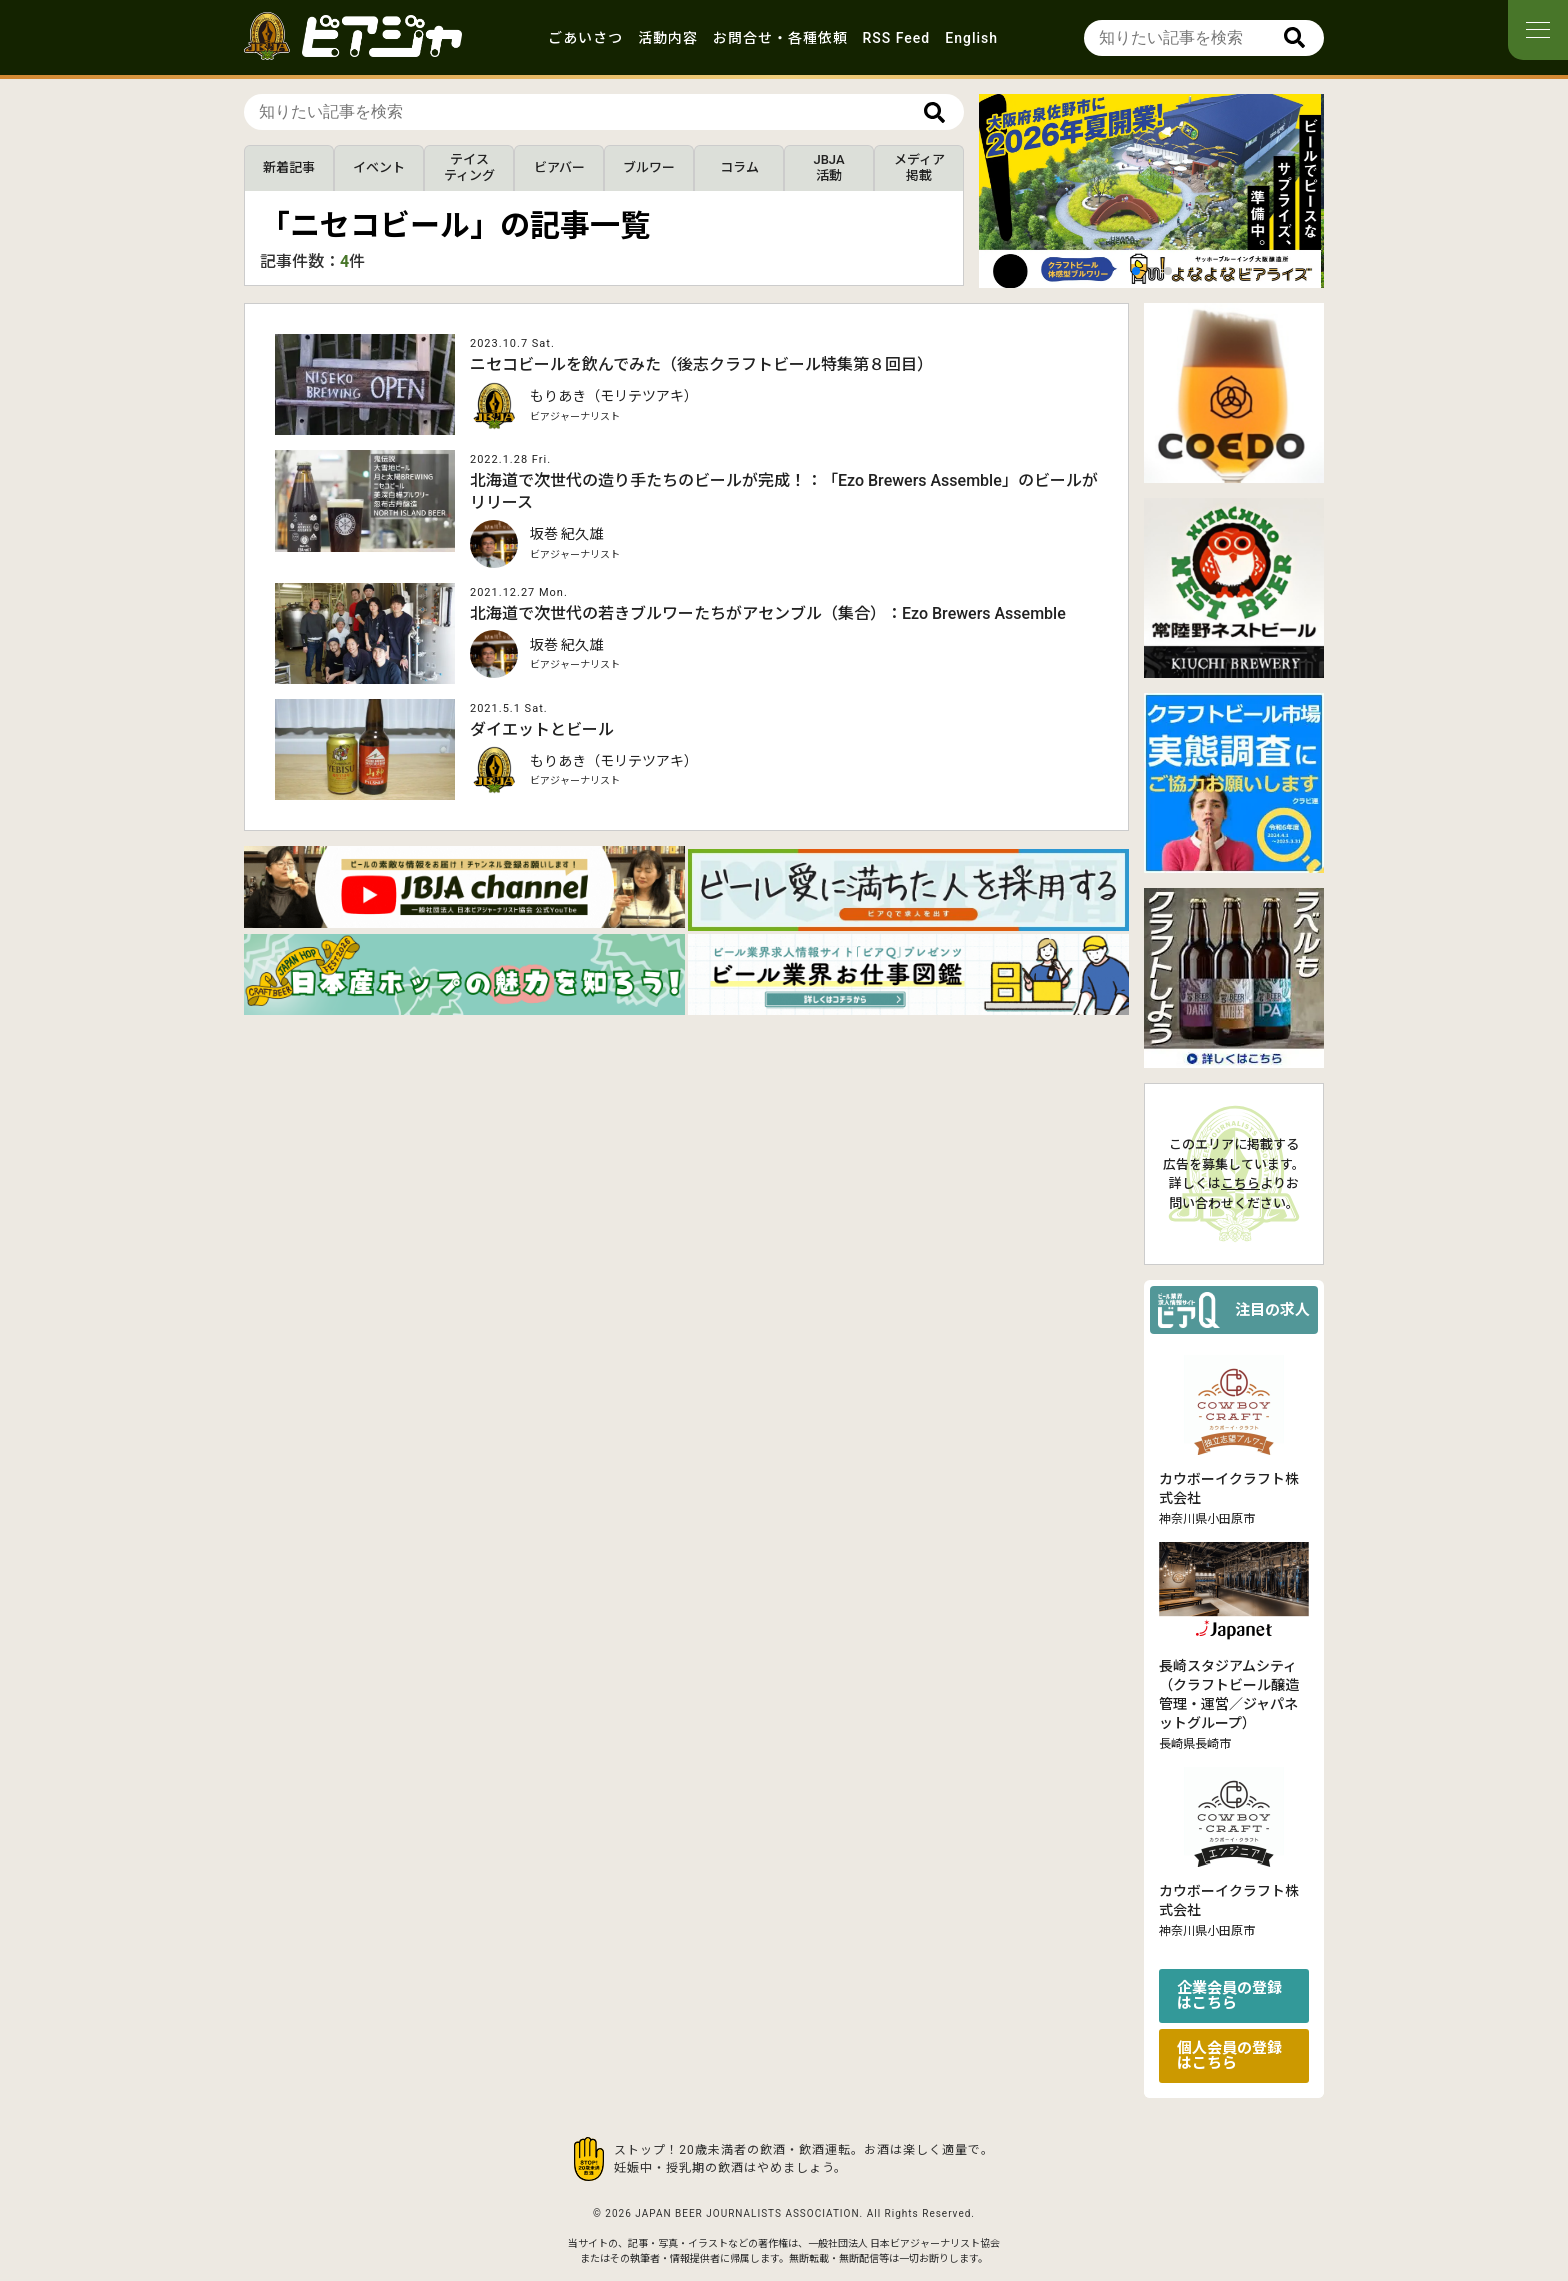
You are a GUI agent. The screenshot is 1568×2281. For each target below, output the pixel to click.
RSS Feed (897, 38)
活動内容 (668, 38)
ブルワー (649, 167)
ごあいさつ (585, 38)
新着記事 (289, 167)
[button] (1136, 271)
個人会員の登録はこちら (1229, 2055)
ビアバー (559, 167)
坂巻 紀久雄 (566, 534)
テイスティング (469, 167)
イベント (379, 167)
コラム (739, 167)
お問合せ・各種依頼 (780, 38)
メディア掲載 (919, 167)
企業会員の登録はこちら (1229, 1995)
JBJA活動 (828, 167)
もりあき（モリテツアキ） (614, 396)
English (971, 38)
